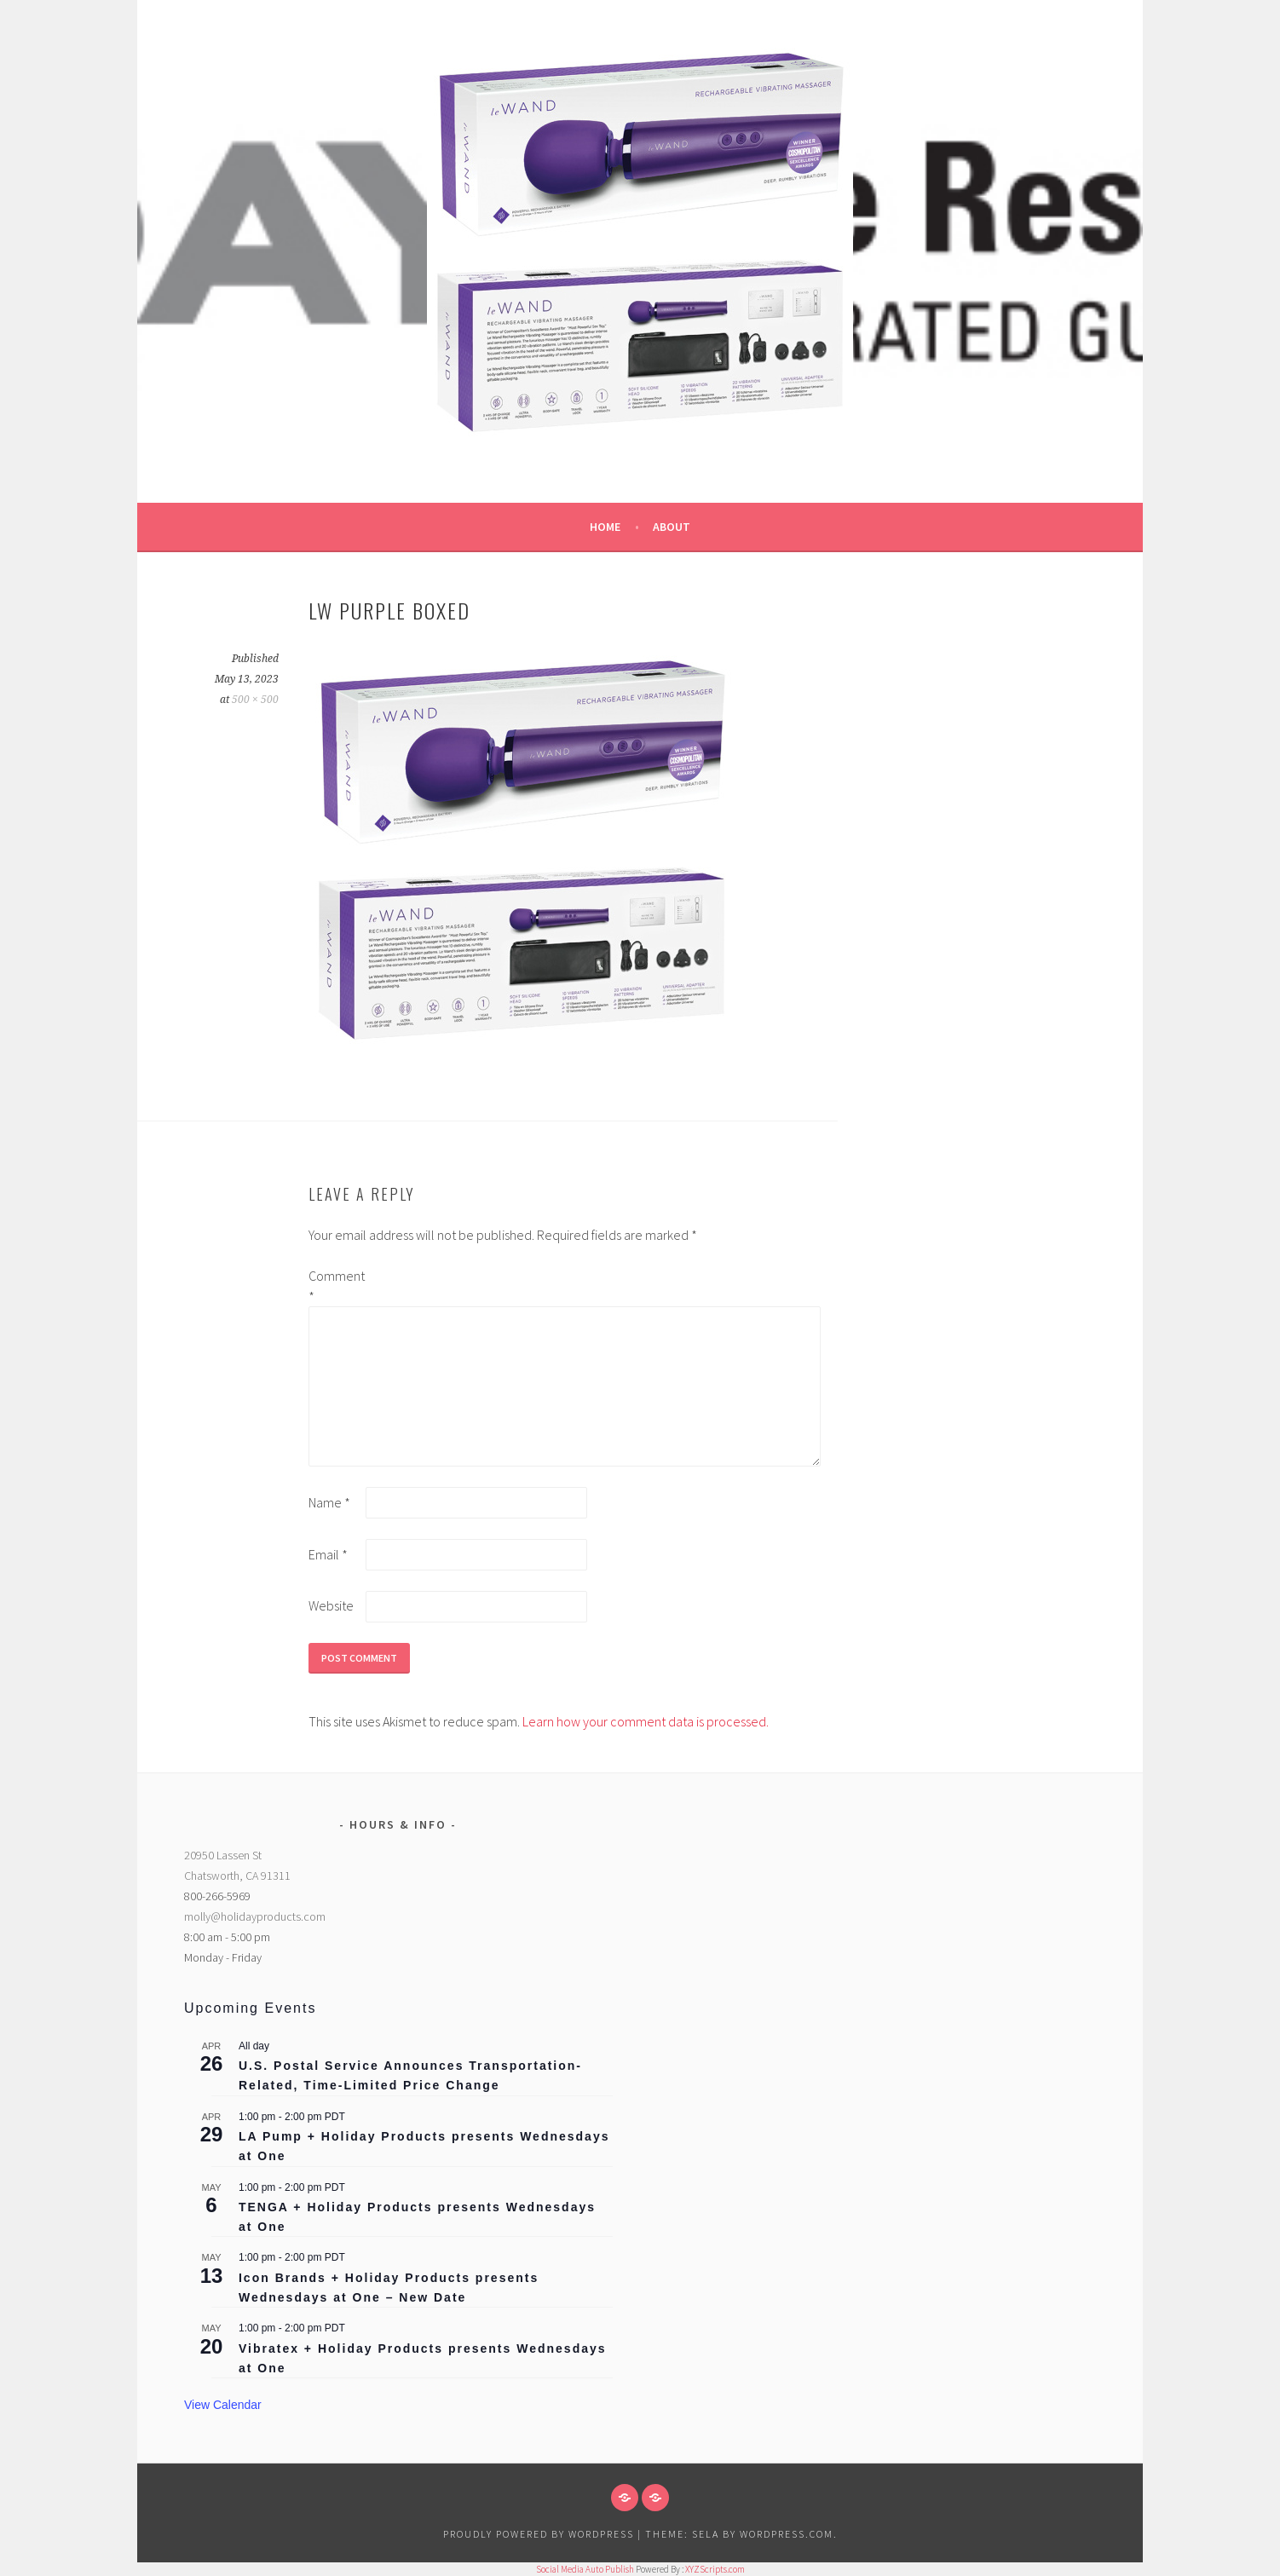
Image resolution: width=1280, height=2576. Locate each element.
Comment (335, 1286)
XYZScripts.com (715, 2569)
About (671, 526)
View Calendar (223, 2405)
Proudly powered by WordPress (538, 2533)
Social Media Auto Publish (585, 2569)
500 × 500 (255, 700)
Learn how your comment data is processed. (645, 1721)
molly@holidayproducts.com (255, 1916)
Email (328, 1554)
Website (331, 1605)
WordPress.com (786, 2533)
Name (329, 1502)
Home (605, 526)
